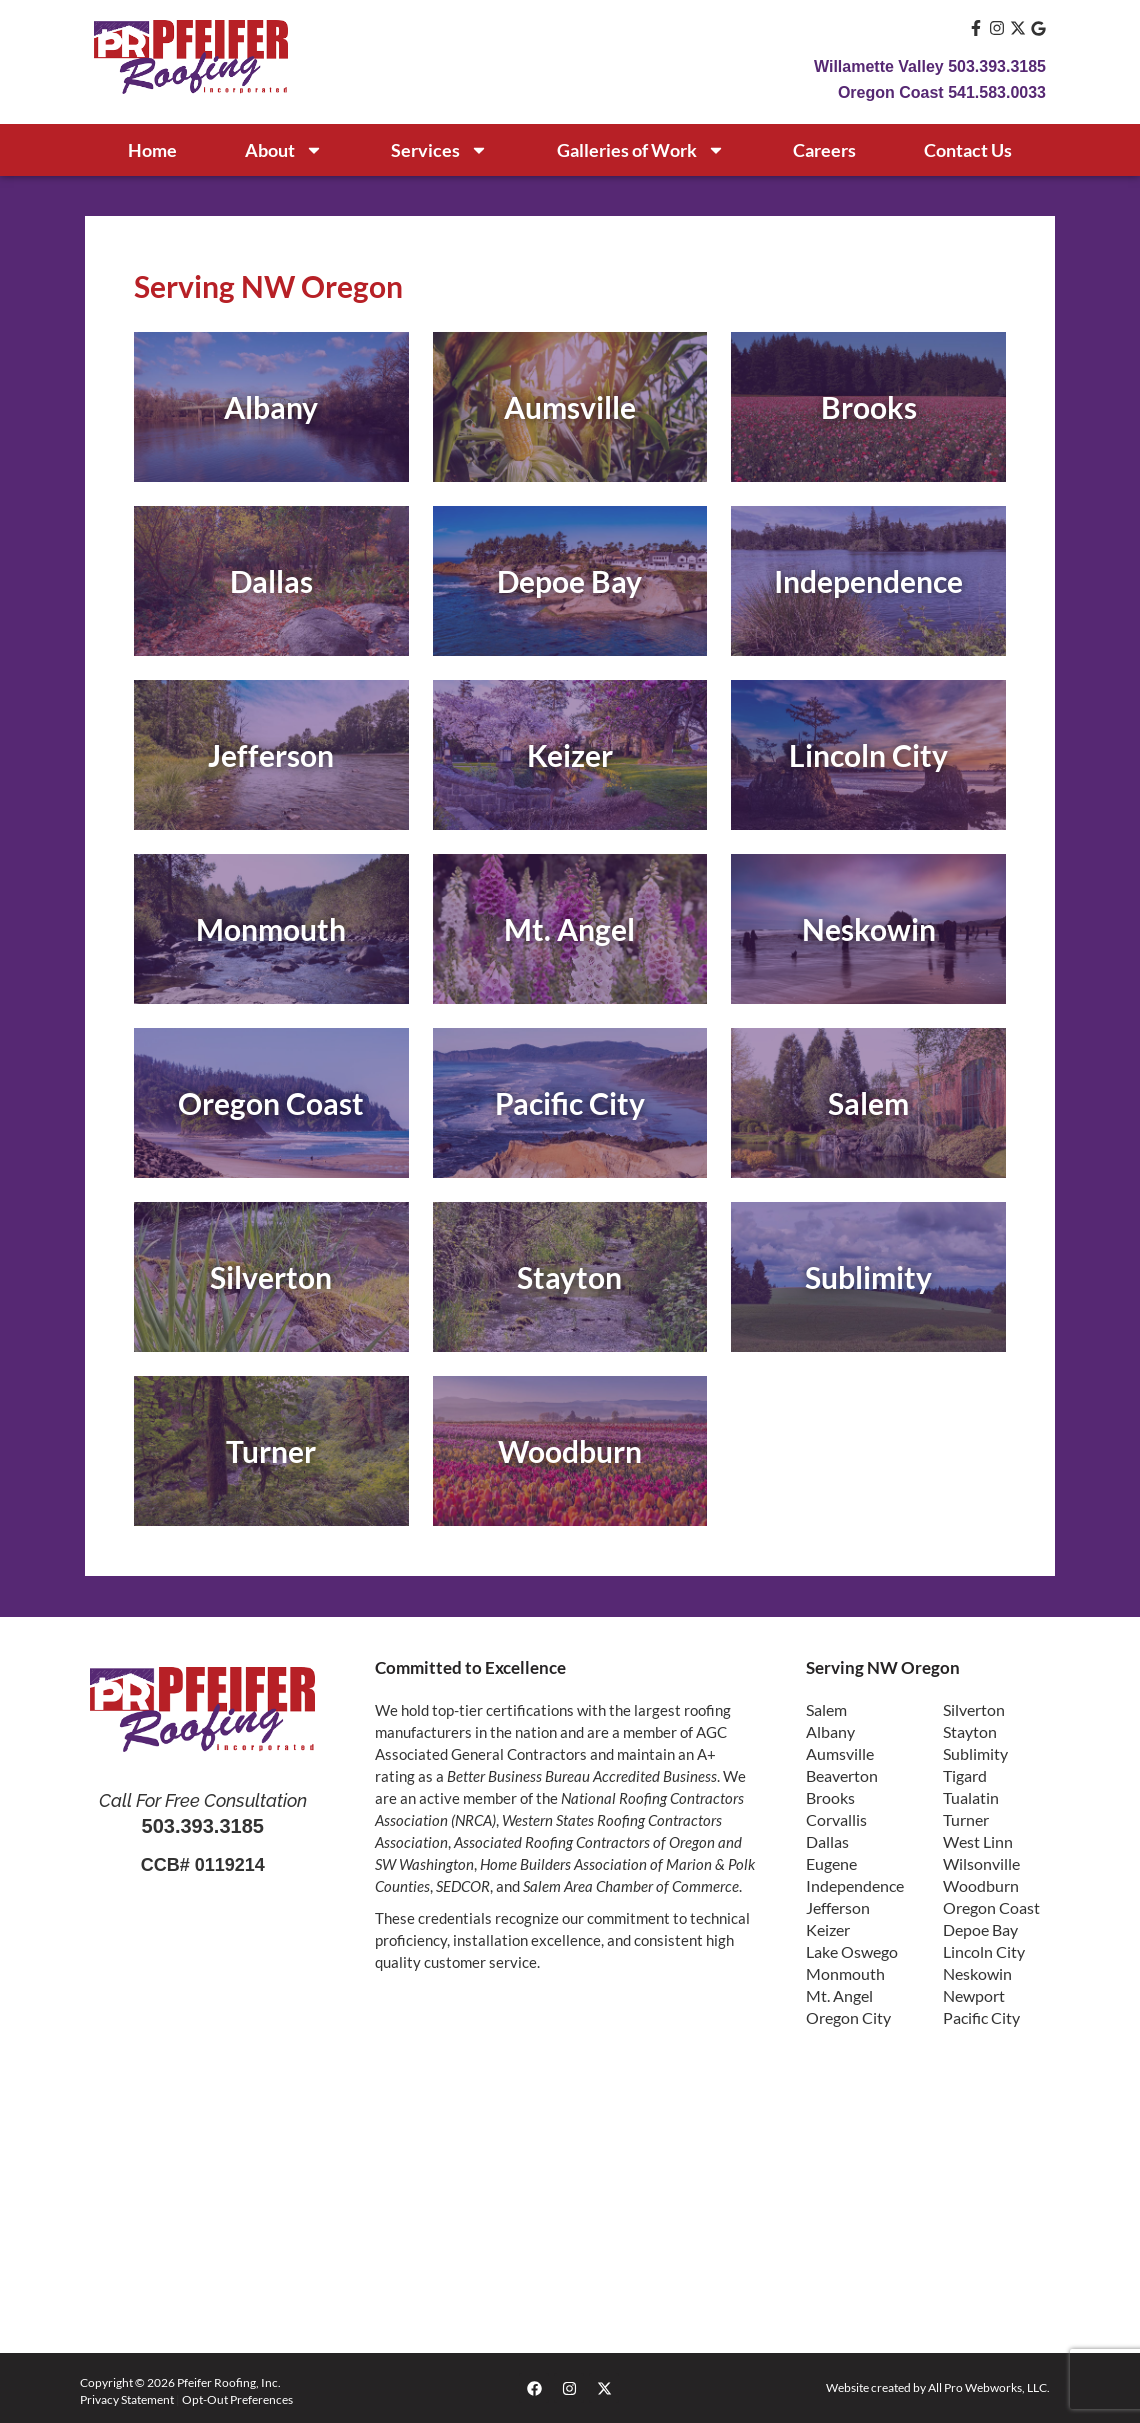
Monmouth (845, 1973)
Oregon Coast (991, 1907)
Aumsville (840, 1753)
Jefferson (838, 1907)
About (284, 150)
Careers (824, 150)
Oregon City (848, 2017)
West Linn (978, 1841)
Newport (974, 1995)
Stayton (970, 1731)
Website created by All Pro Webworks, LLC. (938, 2387)
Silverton (974, 1709)
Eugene (831, 1863)
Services (439, 150)
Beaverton (842, 1775)
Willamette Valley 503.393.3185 (930, 66)
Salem (826, 1709)
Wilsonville (981, 1863)
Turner (966, 1819)
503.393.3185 (203, 1826)
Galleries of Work (641, 150)
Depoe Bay (980, 1929)
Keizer (828, 1929)
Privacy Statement (127, 2399)
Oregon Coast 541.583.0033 (942, 92)
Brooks (830, 1797)
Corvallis (836, 1819)
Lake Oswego (852, 1951)
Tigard (965, 1775)
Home (152, 150)
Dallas (827, 1841)
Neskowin (977, 1973)
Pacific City (981, 2017)
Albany (830, 1731)
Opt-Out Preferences (237, 2399)
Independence (855, 1885)
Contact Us (968, 150)
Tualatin (971, 1797)
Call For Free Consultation (203, 1800)
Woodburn (981, 1885)
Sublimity (975, 1753)
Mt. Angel (839, 1995)
